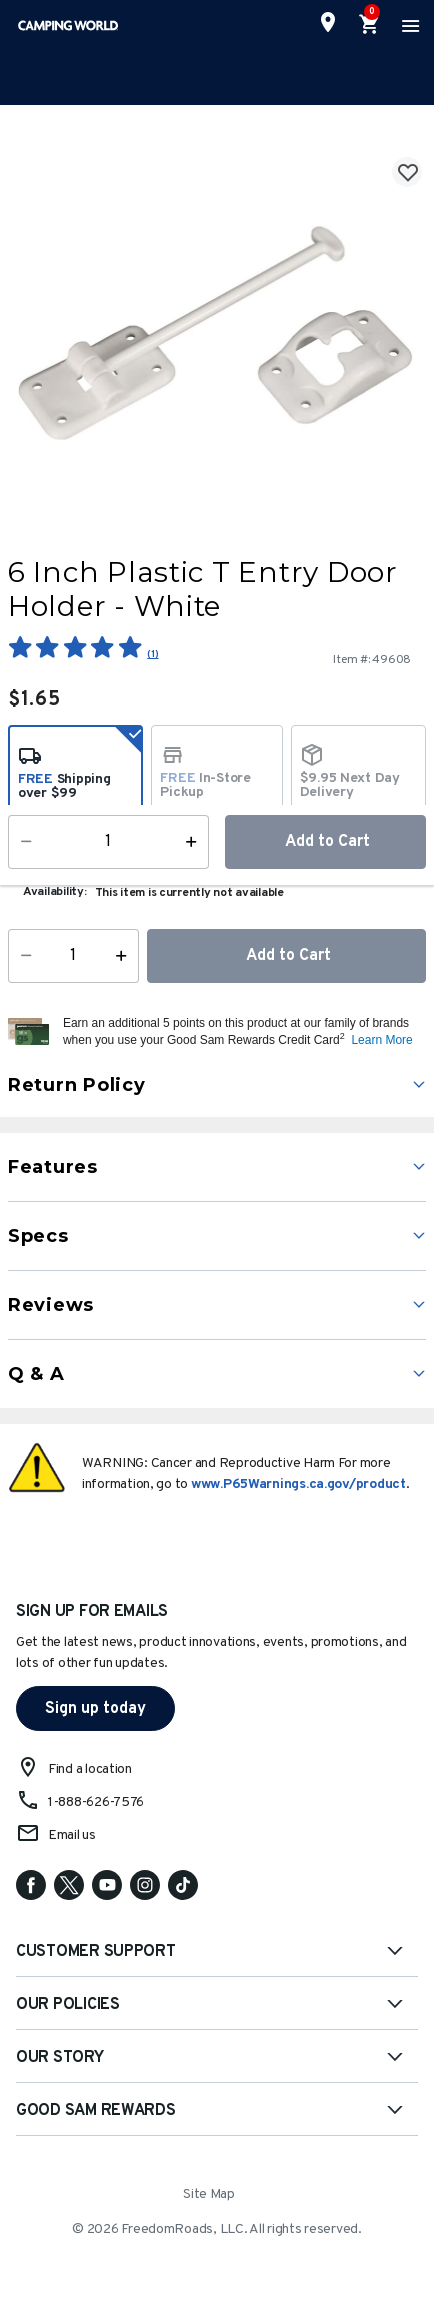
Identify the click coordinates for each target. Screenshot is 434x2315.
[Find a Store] (328, 22)
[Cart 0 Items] (370, 25)
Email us (72, 1835)
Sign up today (95, 1709)
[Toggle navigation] (408, 25)
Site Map (209, 2194)
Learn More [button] (381, 1040)
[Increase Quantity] (125, 956)
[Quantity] (73, 956)
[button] (242, 1032)
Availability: (55, 892)
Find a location (90, 1769)
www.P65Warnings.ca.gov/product (298, 1484)
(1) (152, 654)
